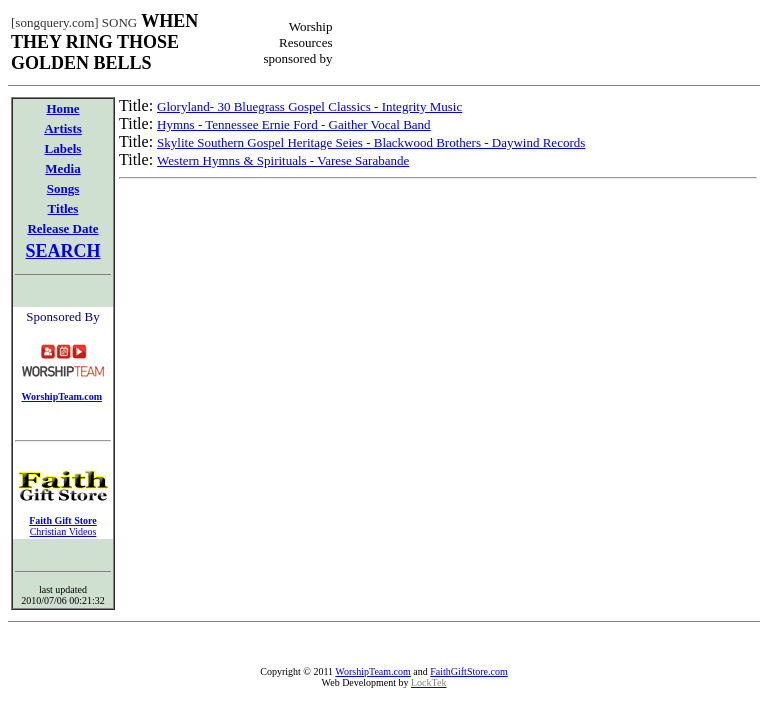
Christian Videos (63, 531)
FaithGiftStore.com (469, 671)
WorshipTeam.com (372, 671)
